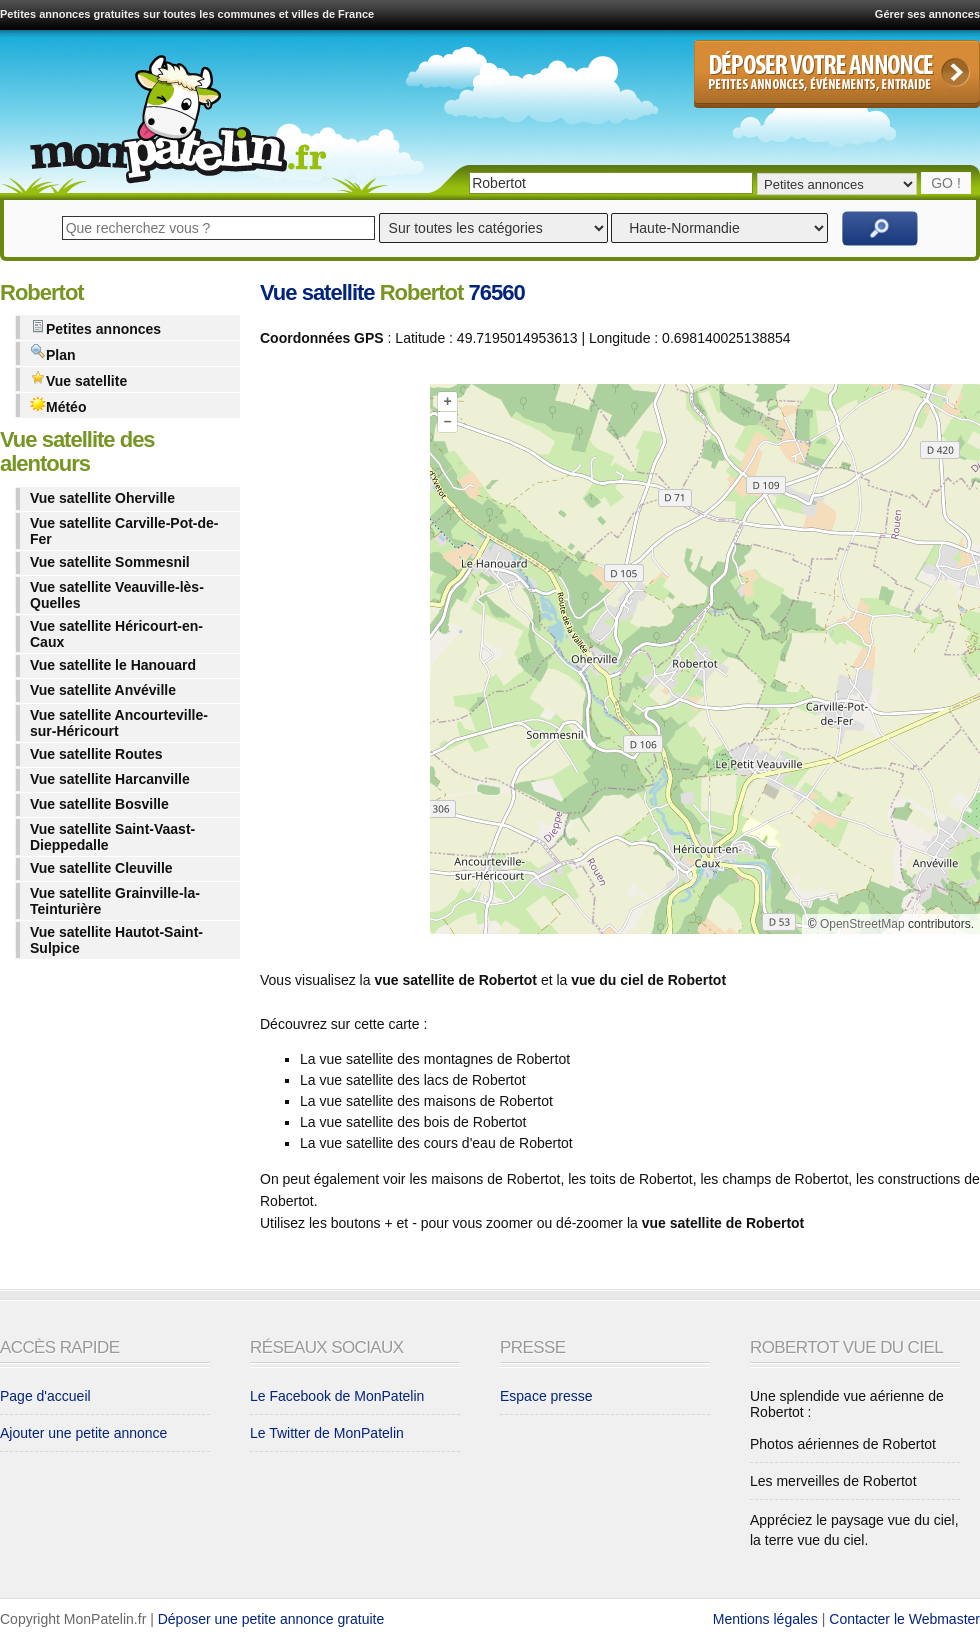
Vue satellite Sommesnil (110, 562)
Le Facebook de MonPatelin (337, 1396)
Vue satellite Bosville (99, 804)
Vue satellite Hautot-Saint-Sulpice (116, 940)
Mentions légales (765, 1619)
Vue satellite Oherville (102, 498)
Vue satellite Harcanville (110, 779)
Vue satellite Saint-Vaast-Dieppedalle (112, 837)
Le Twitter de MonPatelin (327, 1433)
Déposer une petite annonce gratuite (271, 1619)
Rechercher (880, 228)
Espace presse (546, 1396)
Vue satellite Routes (96, 754)
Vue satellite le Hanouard (113, 665)
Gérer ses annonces (927, 14)
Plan (53, 353)
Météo (58, 405)
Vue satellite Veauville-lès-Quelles (117, 595)
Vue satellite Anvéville (103, 690)
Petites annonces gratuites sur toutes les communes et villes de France (187, 14)
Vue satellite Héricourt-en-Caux (116, 634)
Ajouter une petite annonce (83, 1433)
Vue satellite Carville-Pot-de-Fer (124, 531)
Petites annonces (95, 327)
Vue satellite (78, 379)
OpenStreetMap (862, 924)
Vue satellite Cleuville (101, 868)
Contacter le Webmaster (904, 1619)
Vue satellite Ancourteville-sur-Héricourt (119, 723)
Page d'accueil (45, 1396)
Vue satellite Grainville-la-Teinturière (115, 901)
